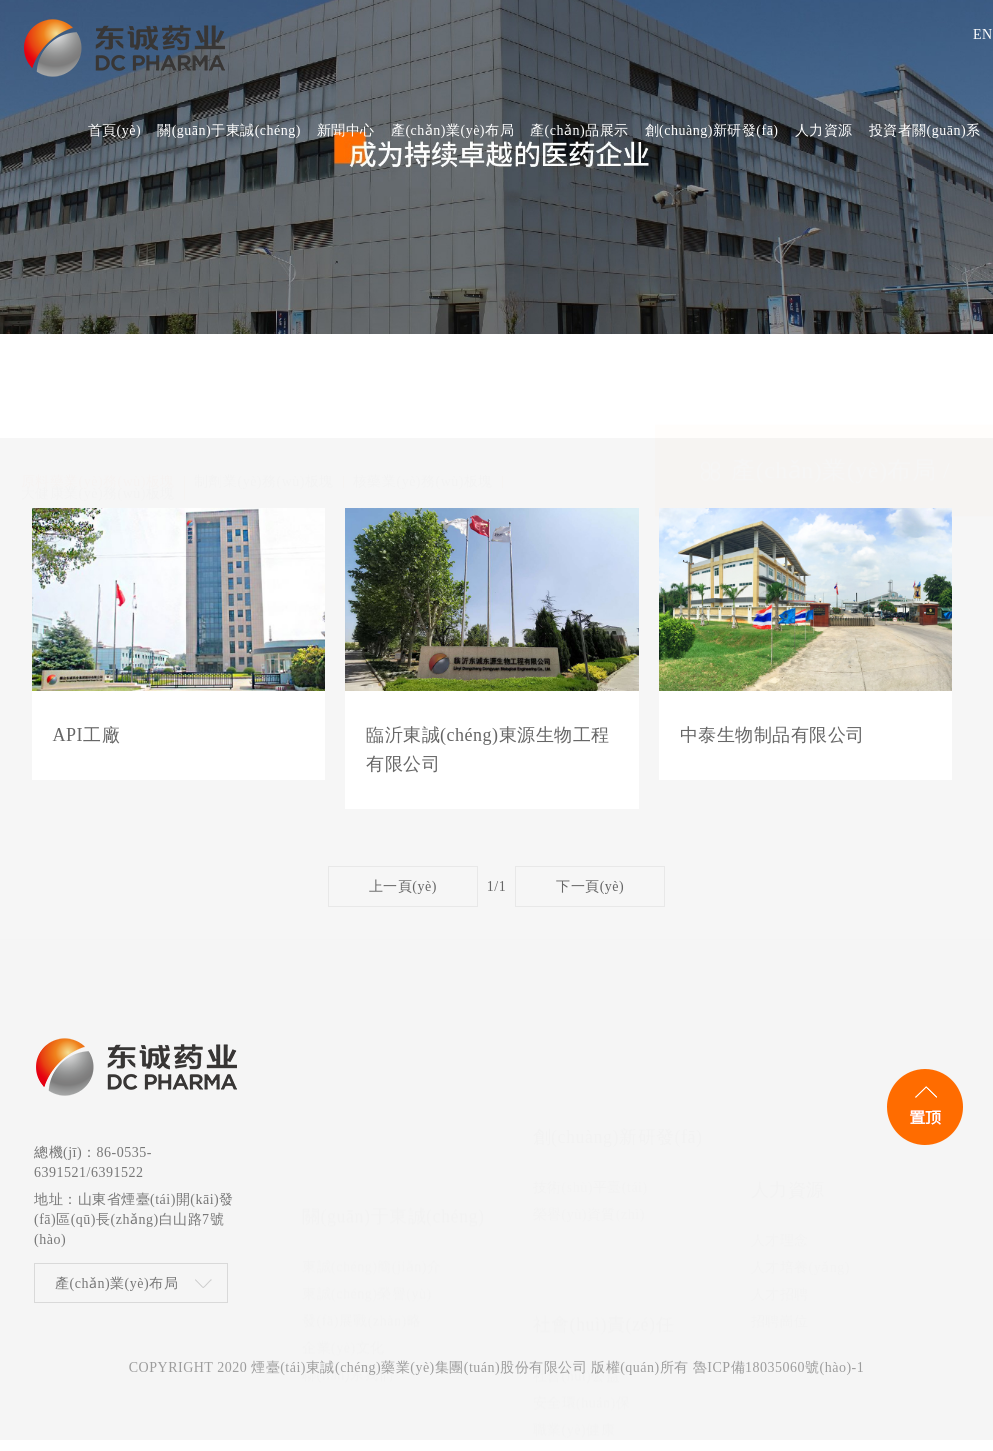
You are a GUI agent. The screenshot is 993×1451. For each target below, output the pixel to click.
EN (975, 34)
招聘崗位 (780, 1173)
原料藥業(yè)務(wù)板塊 (98, 380)
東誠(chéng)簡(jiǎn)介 (371, 1092)
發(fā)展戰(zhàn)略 (361, 1146)
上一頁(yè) (403, 886)
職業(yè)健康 (574, 1308)
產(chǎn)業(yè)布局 (116, 1293)
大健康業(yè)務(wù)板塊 (98, 392)
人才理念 (780, 1092)
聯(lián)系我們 (347, 1200)
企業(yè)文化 (343, 1173)
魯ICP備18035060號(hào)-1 (779, 1378)
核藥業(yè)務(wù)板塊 (423, 380)
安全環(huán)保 (582, 1281)
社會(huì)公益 (577, 1254)
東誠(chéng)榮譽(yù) (367, 1119)
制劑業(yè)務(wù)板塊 (264, 380)
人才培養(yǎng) (800, 1119)
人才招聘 (780, 1146)
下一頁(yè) (590, 886)
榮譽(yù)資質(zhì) (589, 1119)
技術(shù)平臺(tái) (590, 1092)
